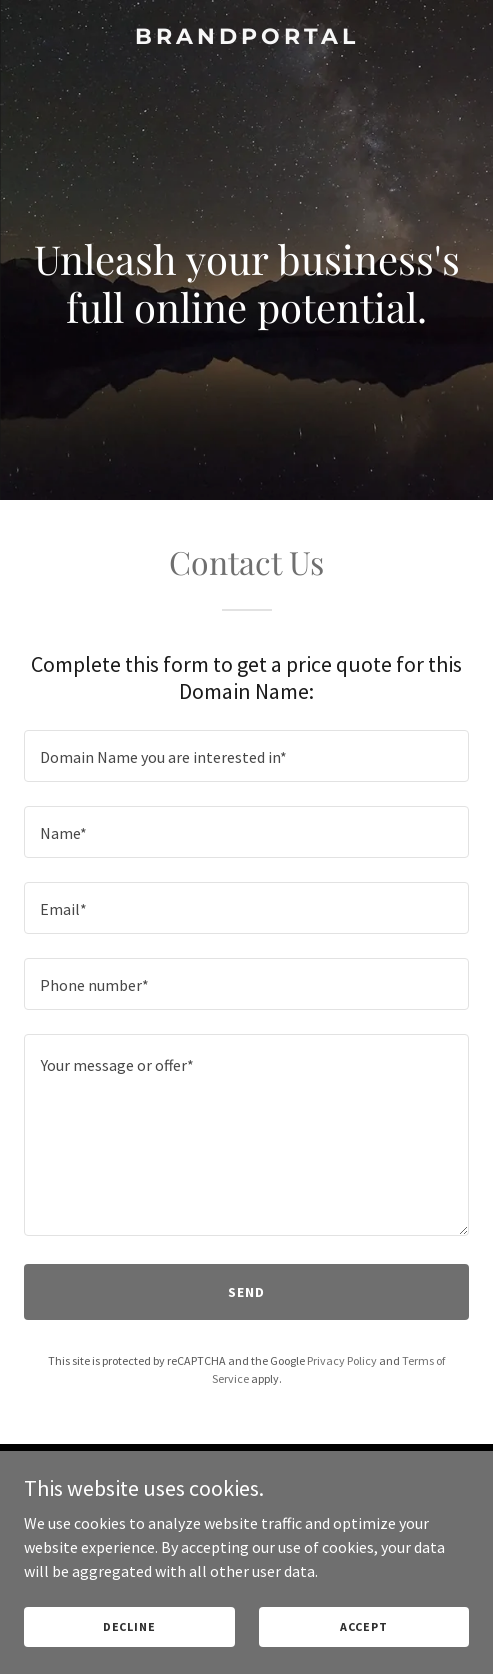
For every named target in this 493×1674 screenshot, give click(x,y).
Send (246, 1292)
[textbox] (246, 756)
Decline (129, 1626)
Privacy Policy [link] (342, 1360)
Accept (364, 1626)
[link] (246, 38)
